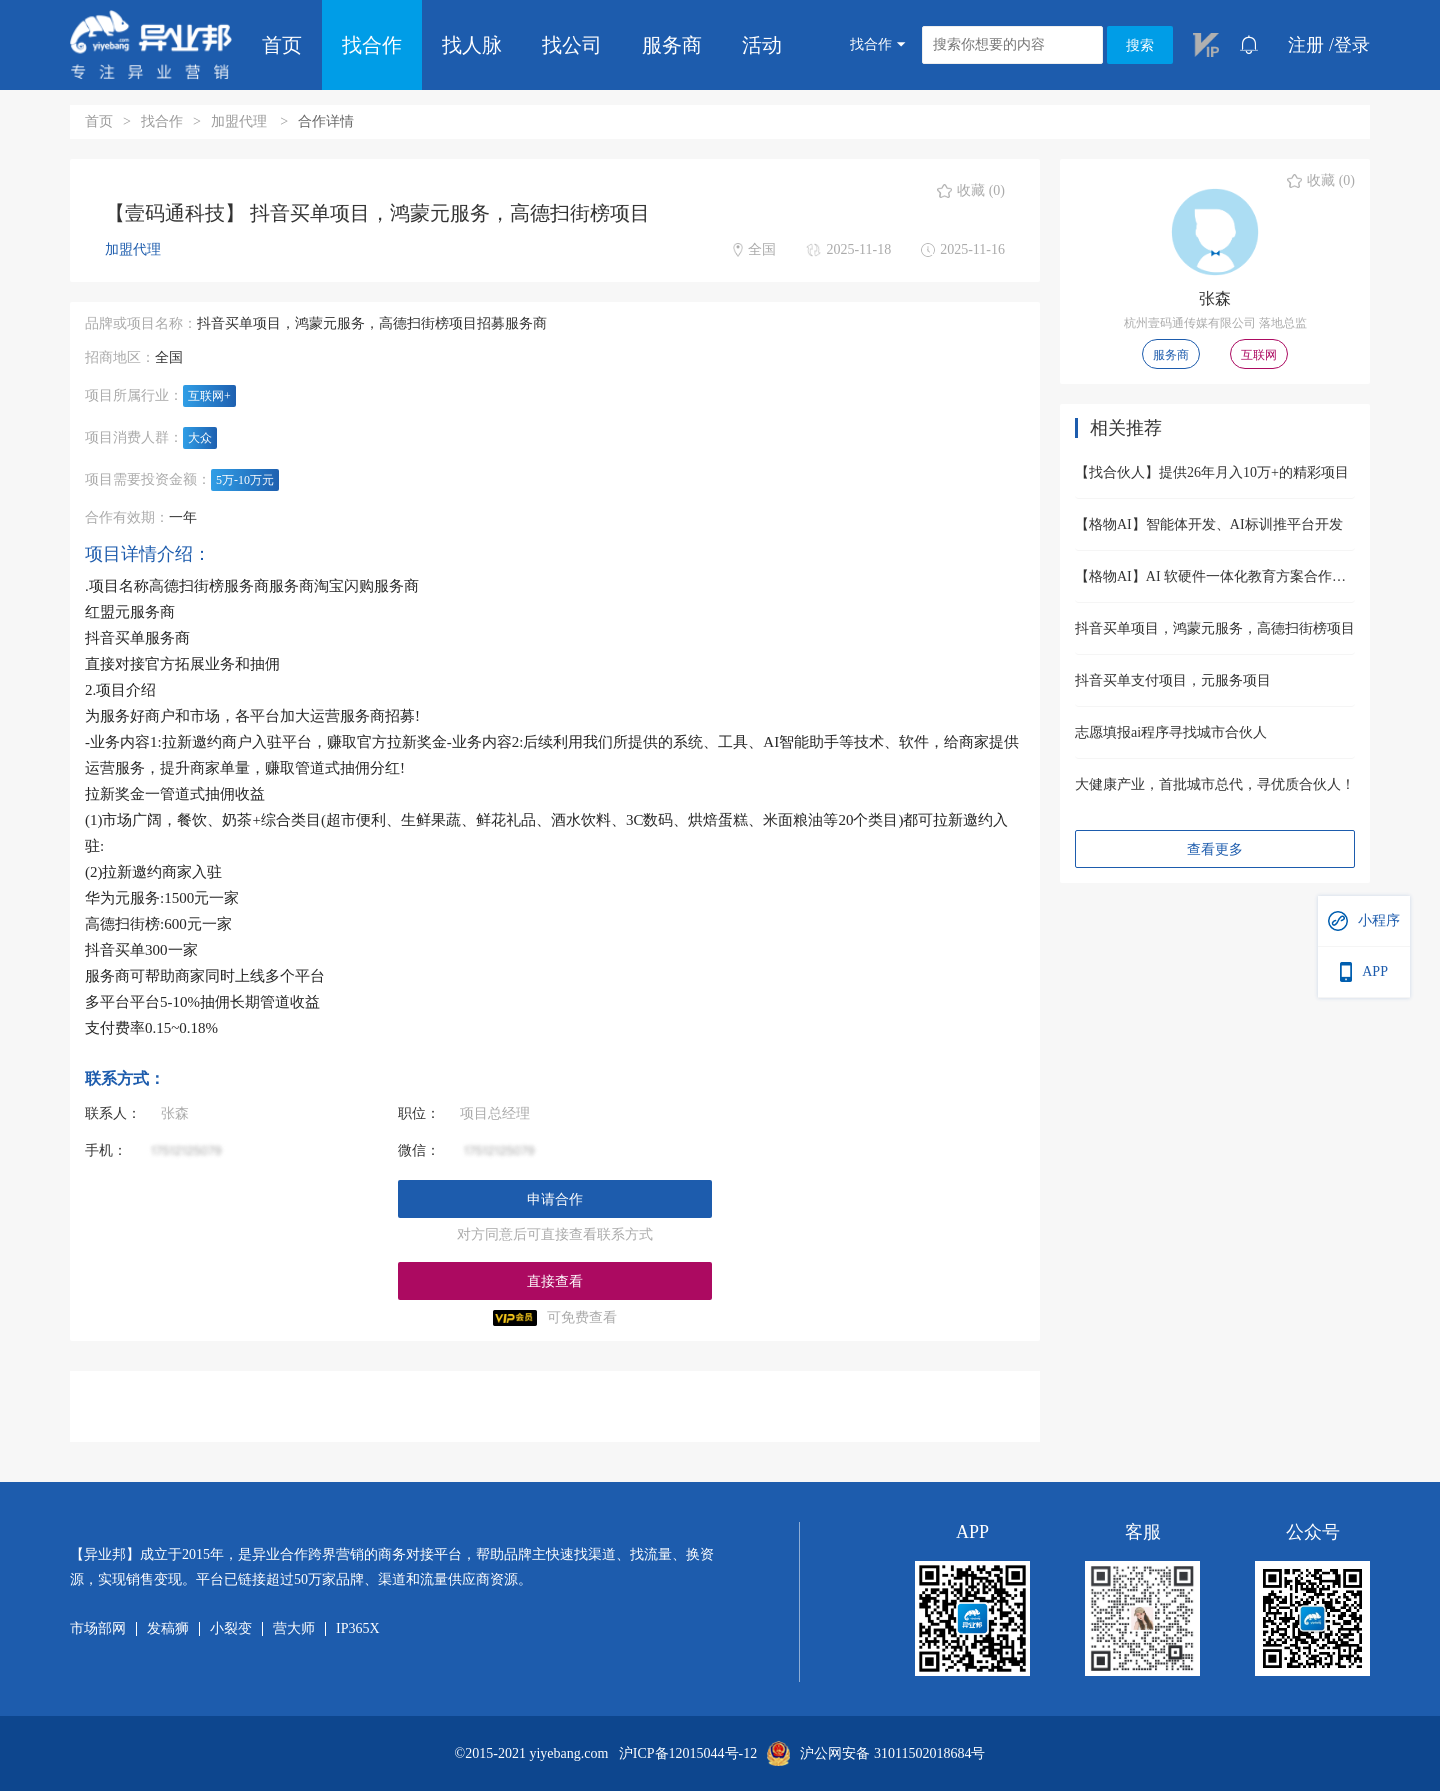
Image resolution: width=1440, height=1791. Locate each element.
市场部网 (98, 1629)
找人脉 (472, 45)
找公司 (572, 45)
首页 (282, 45)
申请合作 (555, 1199)
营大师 (294, 1629)
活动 (762, 45)
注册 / (1311, 45)
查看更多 (1215, 849)
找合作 (372, 45)
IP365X (358, 1629)
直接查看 (555, 1281)
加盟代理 (241, 121)
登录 (1352, 45)
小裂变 (231, 1629)
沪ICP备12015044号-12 (688, 1754)
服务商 (672, 45)
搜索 (1140, 45)
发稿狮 (168, 1629)
